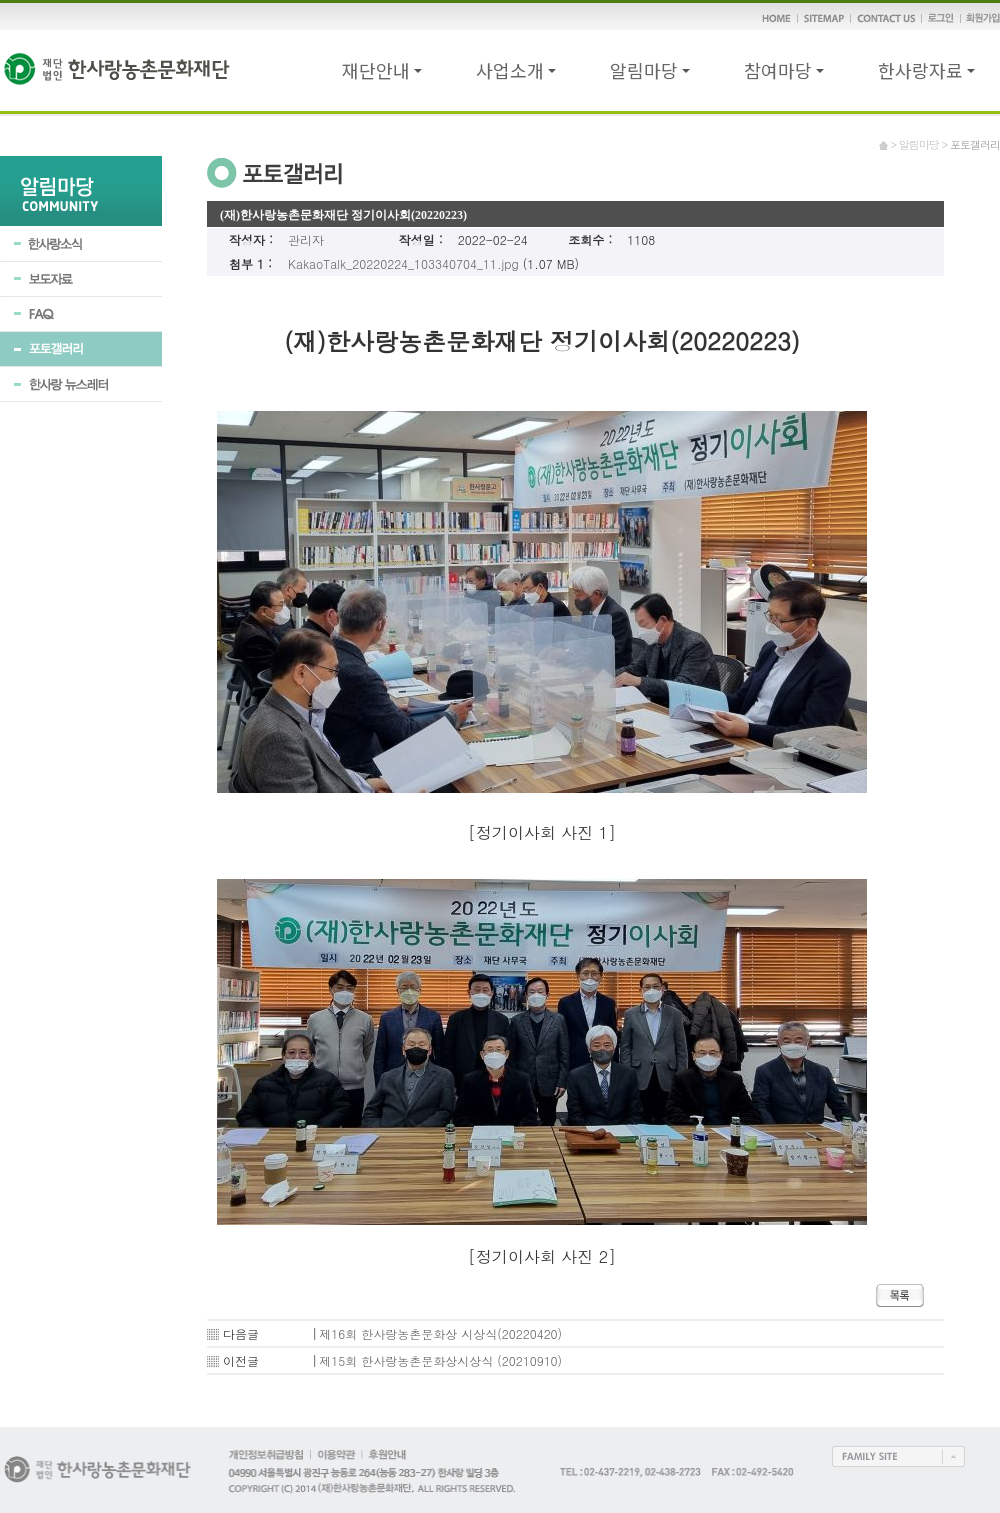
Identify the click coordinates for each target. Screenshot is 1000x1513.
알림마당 (650, 70)
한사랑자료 (926, 70)
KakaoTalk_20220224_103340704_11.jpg (403, 263)
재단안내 (382, 70)
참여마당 (784, 70)
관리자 (306, 239)
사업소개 (516, 70)
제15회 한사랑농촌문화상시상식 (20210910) (440, 1360)
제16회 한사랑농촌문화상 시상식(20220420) (440, 1333)
